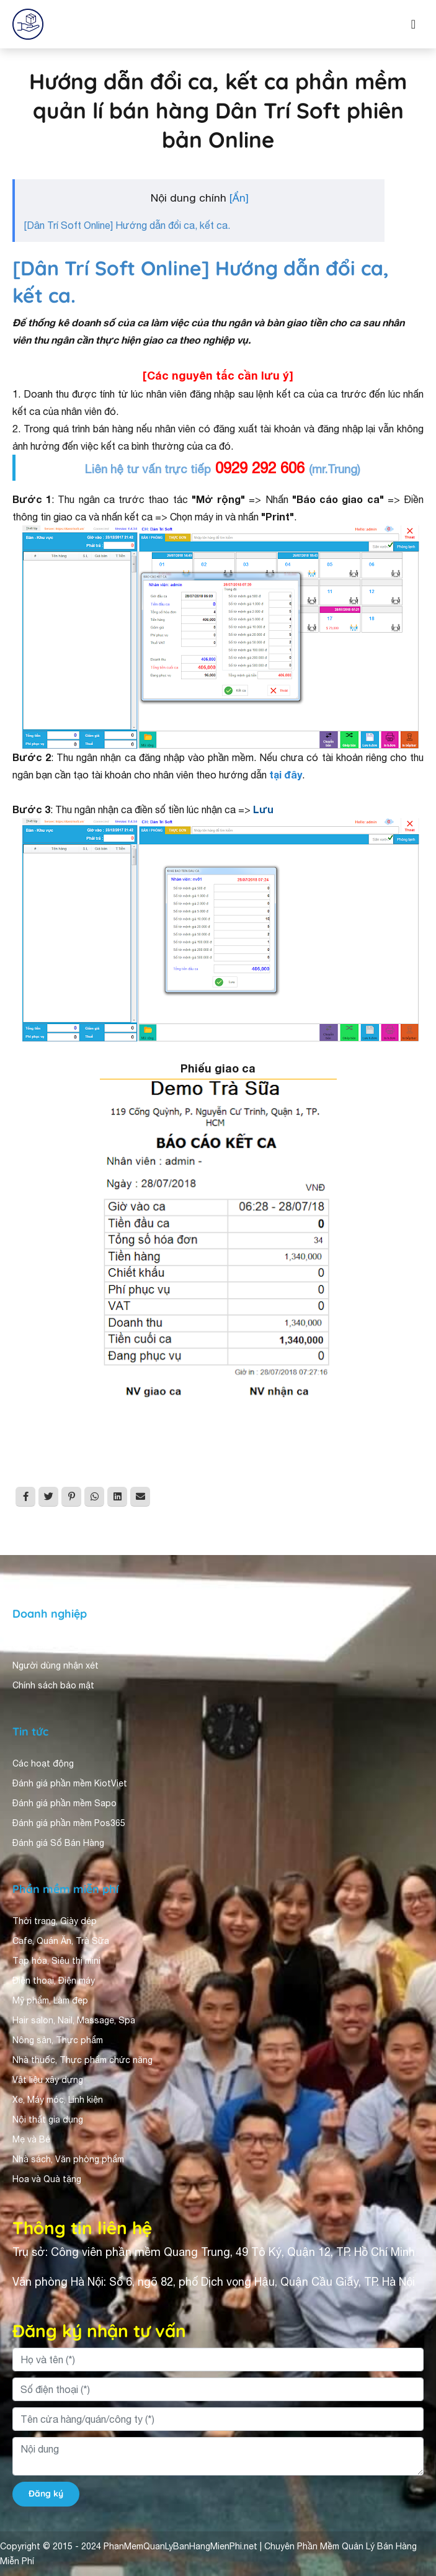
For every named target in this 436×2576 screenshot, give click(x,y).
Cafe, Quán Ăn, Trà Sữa (60, 1941)
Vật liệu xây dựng (47, 2080)
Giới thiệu (32, 1646)
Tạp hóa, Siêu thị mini (56, 1961)
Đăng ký (46, 2493)
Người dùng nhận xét (55, 1665)
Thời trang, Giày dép (54, 1921)
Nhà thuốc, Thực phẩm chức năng (82, 2060)
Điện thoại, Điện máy (53, 1980)
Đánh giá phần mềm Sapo (64, 1803)
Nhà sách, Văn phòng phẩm (68, 2159)
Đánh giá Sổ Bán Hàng (58, 1843)
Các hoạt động (43, 1763)
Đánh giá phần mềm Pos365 (68, 1823)
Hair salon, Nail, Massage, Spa (73, 2020)
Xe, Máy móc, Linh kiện (57, 2100)
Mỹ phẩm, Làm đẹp (50, 2000)
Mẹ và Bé (31, 2139)
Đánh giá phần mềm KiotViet (69, 1783)
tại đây (285, 774)
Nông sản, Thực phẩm (57, 2040)
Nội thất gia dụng (47, 2119)
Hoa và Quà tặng (46, 2179)
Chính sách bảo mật (53, 1685)
